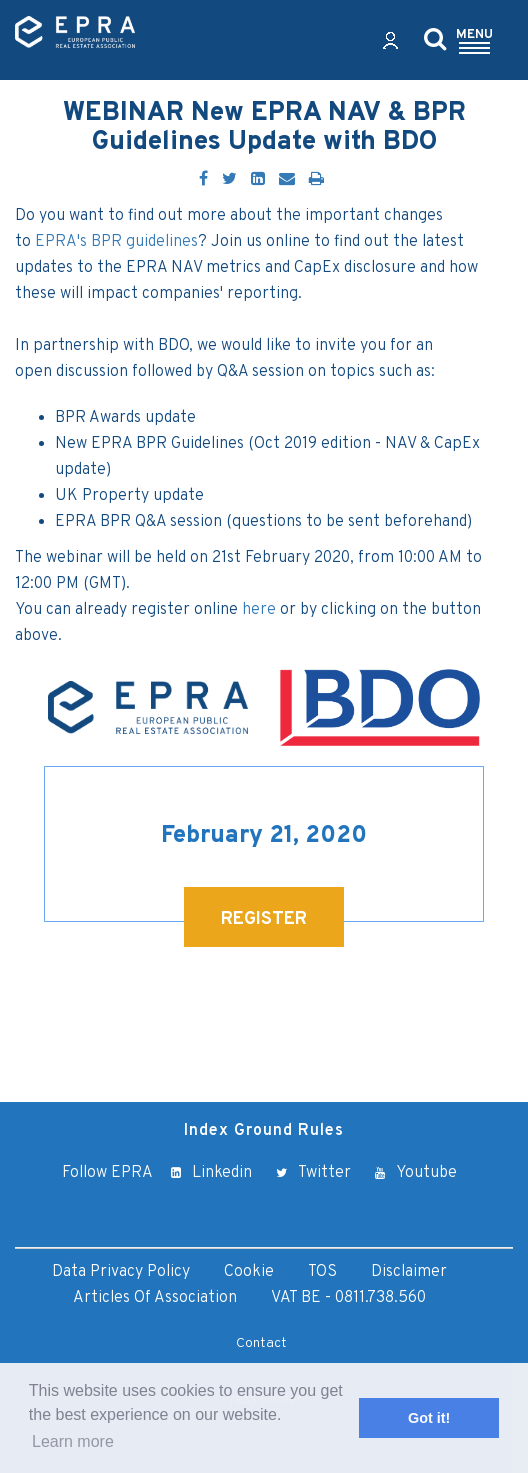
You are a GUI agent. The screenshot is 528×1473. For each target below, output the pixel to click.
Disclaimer (409, 1272)
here (259, 610)
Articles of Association (155, 1298)
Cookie (249, 1272)
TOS (322, 1272)
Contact (261, 1343)
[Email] (287, 180)
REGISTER (264, 919)
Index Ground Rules (264, 1131)
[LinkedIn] (258, 180)
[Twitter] (229, 180)
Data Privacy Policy (121, 1272)
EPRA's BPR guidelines (116, 242)
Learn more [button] (73, 1441)
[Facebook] (203, 180)
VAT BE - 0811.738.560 (348, 1298)
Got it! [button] (429, 1418)
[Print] (316, 180)
